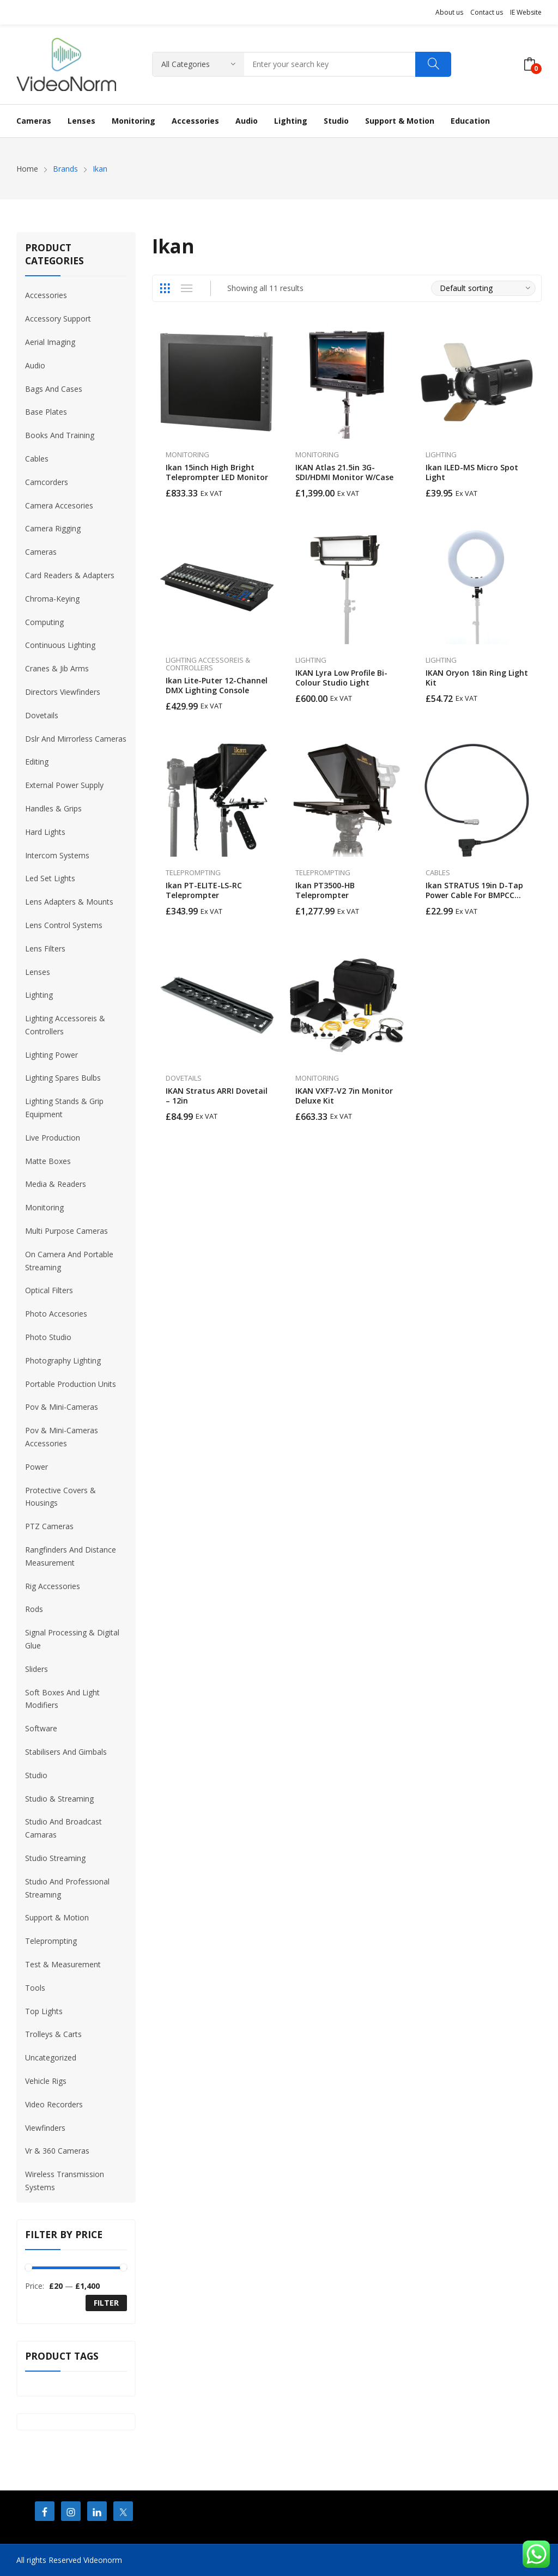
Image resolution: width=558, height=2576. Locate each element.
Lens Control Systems (63, 925)
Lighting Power (51, 1055)
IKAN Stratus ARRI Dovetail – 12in (217, 1096)
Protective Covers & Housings (60, 1496)
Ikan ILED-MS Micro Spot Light (472, 472)
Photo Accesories (56, 1313)
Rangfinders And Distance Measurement (70, 1556)
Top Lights (44, 2011)
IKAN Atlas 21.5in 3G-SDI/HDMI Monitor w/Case (344, 472)
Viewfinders (45, 2128)
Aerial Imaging (50, 342)
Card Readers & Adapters (69, 575)
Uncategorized (50, 2057)
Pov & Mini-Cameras (61, 1407)
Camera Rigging (53, 528)
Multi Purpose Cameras (66, 1231)
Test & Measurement (63, 1964)
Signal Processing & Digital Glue (72, 1639)
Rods (34, 1609)
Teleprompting (193, 872)
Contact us (486, 12)
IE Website (526, 12)
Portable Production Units (70, 1384)
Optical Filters (49, 1290)
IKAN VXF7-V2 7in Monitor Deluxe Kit (344, 1096)
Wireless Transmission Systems (64, 2180)
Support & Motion (57, 1917)
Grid (165, 288)
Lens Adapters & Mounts (69, 901)
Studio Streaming (55, 1858)
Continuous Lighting (60, 645)
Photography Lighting (63, 1360)
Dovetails (184, 1078)
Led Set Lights (50, 878)
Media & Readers (55, 1184)
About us (449, 12)
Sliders (36, 1669)
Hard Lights (45, 832)
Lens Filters (45, 948)
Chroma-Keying (52, 598)
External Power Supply (64, 785)
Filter (106, 2303)
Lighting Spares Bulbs (63, 1077)
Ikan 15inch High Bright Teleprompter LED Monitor (217, 472)
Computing (44, 622)
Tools (35, 1988)
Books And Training (59, 435)
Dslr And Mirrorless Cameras (75, 739)
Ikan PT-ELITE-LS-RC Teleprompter (204, 890)
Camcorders (46, 482)
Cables (438, 872)
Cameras (41, 552)
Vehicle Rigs (45, 2081)
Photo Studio (48, 1337)
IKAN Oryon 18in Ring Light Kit (477, 678)
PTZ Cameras (49, 1526)
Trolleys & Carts (53, 2034)
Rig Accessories (52, 1586)
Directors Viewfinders (62, 692)
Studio (36, 1775)
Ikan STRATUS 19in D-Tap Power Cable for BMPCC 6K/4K (474, 895)
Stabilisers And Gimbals (66, 1752)
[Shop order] (483, 288)
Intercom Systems (57, 855)
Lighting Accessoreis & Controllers (208, 663)
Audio (35, 365)
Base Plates (46, 412)
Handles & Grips (53, 808)
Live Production (52, 1137)
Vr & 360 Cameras (57, 2150)
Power (36, 1467)
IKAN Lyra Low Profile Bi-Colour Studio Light (341, 678)
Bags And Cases (53, 389)
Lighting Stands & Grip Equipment (64, 1107)
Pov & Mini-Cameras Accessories (61, 1436)
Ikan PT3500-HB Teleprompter (325, 890)
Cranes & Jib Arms (57, 668)
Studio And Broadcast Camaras (63, 1828)
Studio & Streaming (59, 1798)
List (187, 288)
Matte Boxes (48, 1161)
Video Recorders (54, 2104)
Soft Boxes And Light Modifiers (62, 1699)
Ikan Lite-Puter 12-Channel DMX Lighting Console (217, 685)
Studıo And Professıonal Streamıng (67, 1888)
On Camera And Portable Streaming (69, 1260)
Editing (36, 761)
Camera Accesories (59, 505)
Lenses (37, 972)
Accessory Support (58, 318)
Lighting (441, 454)
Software (41, 1728)
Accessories (46, 295)
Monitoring (187, 454)
